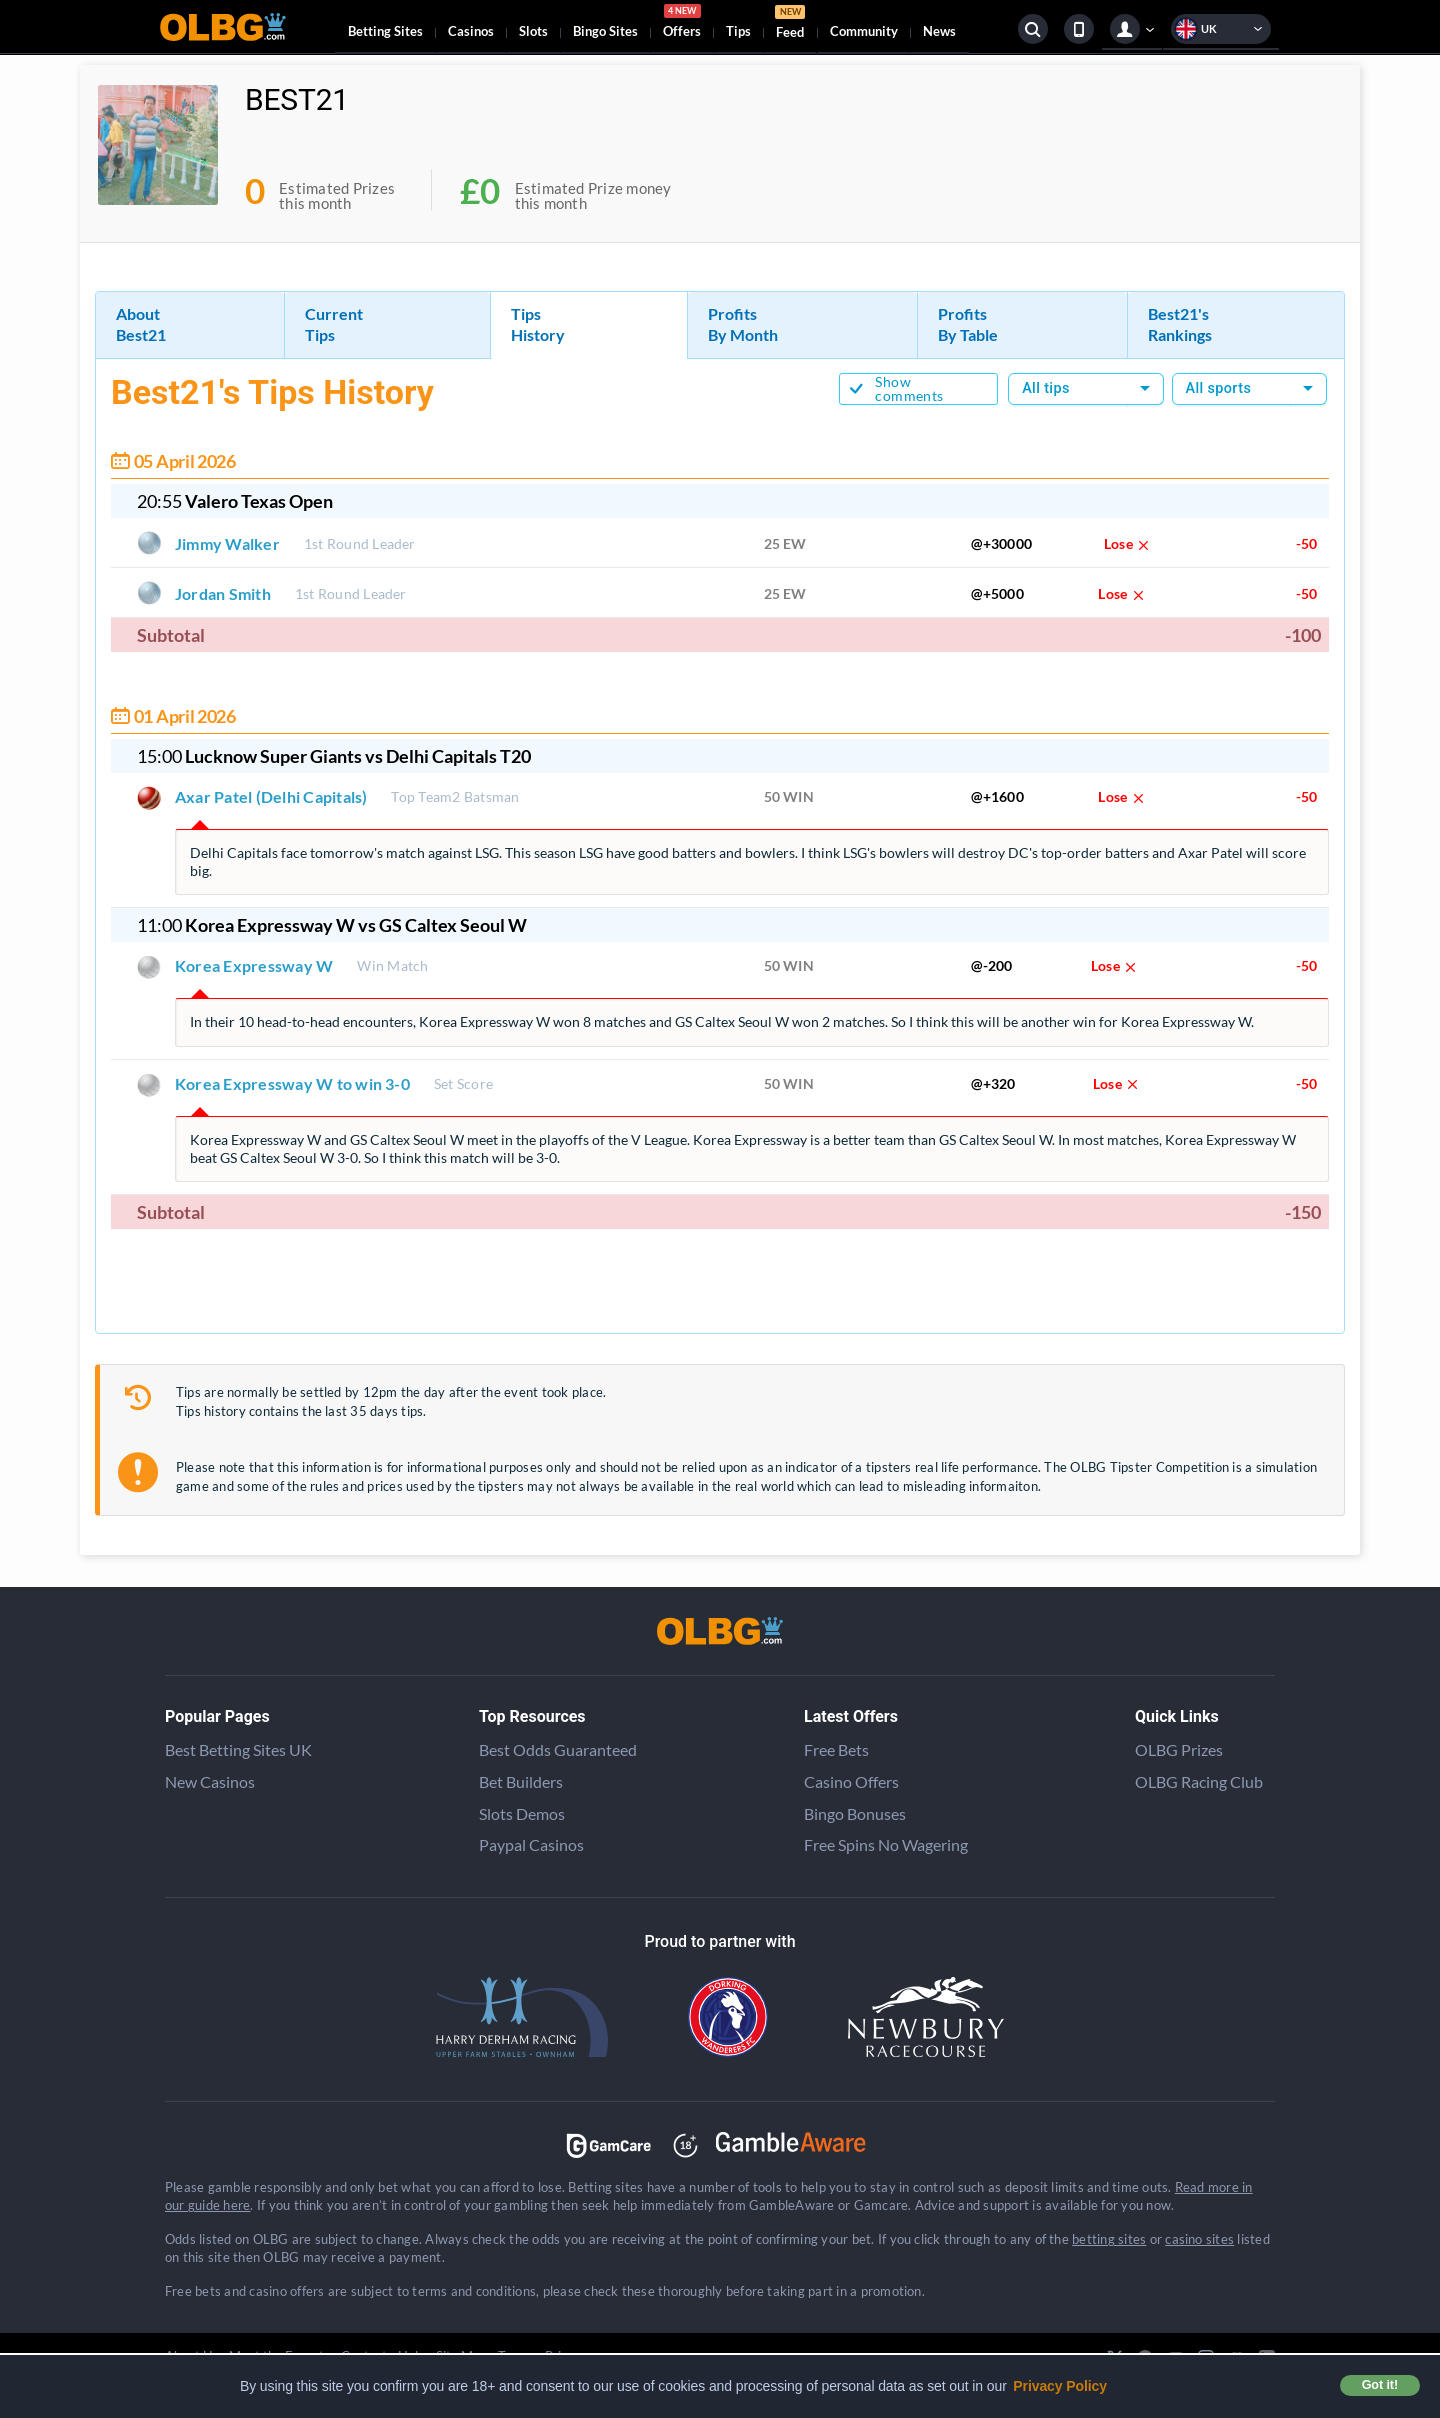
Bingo (605, 31)
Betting (385, 31)
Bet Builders (521, 1781)
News (939, 31)
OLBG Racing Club (1199, 1781)
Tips (738, 31)
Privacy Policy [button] (1060, 2386)
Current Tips (334, 324)
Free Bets (836, 1749)
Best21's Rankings (1180, 324)
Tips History (538, 324)
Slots (533, 31)
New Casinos (210, 1781)
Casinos (471, 31)
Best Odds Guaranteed (558, 1749)
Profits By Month (743, 324)
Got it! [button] (1380, 2385)
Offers (682, 24)
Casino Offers (851, 1781)
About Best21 (141, 324)
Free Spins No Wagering (886, 1844)
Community (864, 31)
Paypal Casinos (531, 1844)
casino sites (1199, 2239)
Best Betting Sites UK (238, 1749)
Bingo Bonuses (855, 1813)
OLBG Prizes (1179, 1749)
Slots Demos (522, 1813)
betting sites (1109, 2239)
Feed (790, 24)
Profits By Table (968, 324)
